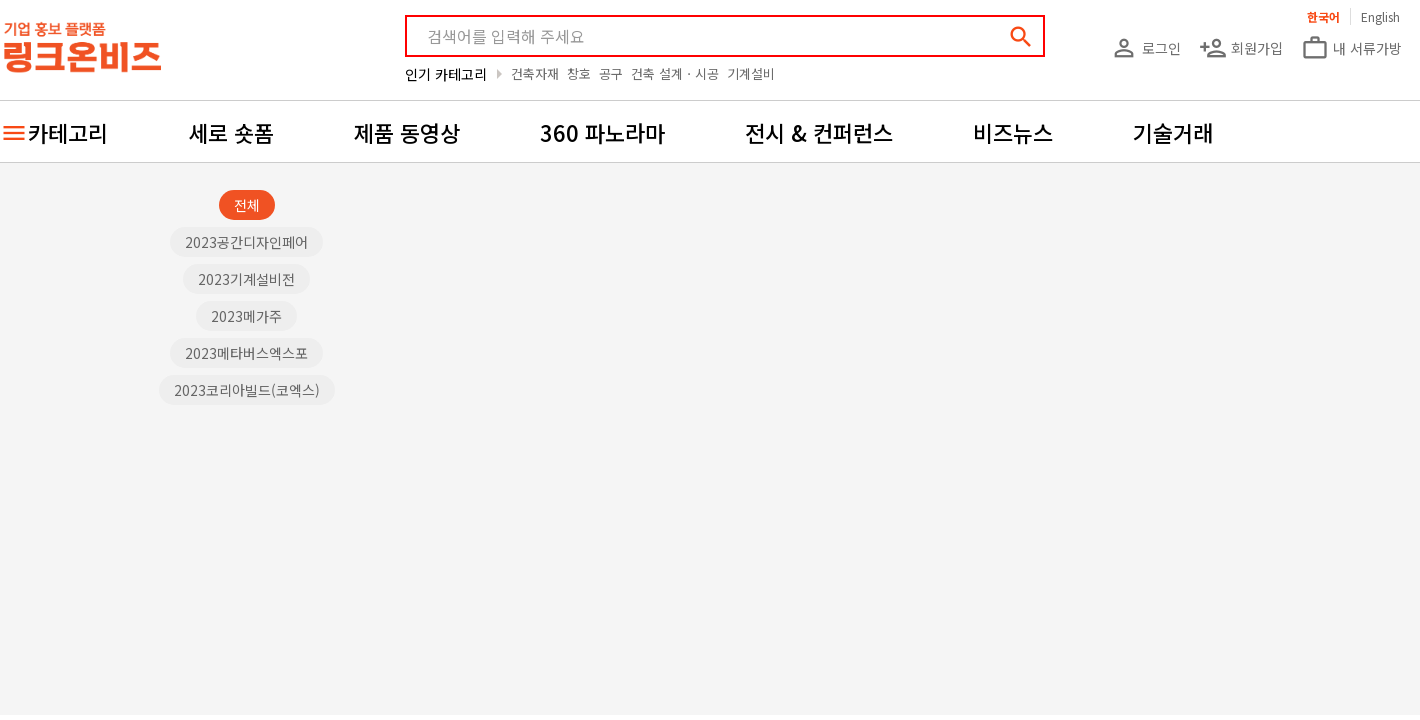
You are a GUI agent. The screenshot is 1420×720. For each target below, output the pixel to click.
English (1380, 16)
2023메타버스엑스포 (246, 353)
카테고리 (68, 132)
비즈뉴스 (1013, 132)
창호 (579, 73)
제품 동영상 (407, 132)
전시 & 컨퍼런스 (819, 132)
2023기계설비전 (246, 279)
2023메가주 (246, 316)
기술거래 (1173, 132)
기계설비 (751, 73)
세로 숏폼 (231, 132)
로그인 (1145, 48)
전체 (247, 205)
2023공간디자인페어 (246, 242)
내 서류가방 (1351, 48)
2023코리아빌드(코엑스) (247, 390)
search (1021, 37)
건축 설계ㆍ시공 (675, 73)
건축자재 (535, 73)
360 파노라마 (602, 132)
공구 (611, 73)
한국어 (1323, 16)
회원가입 (1241, 48)
